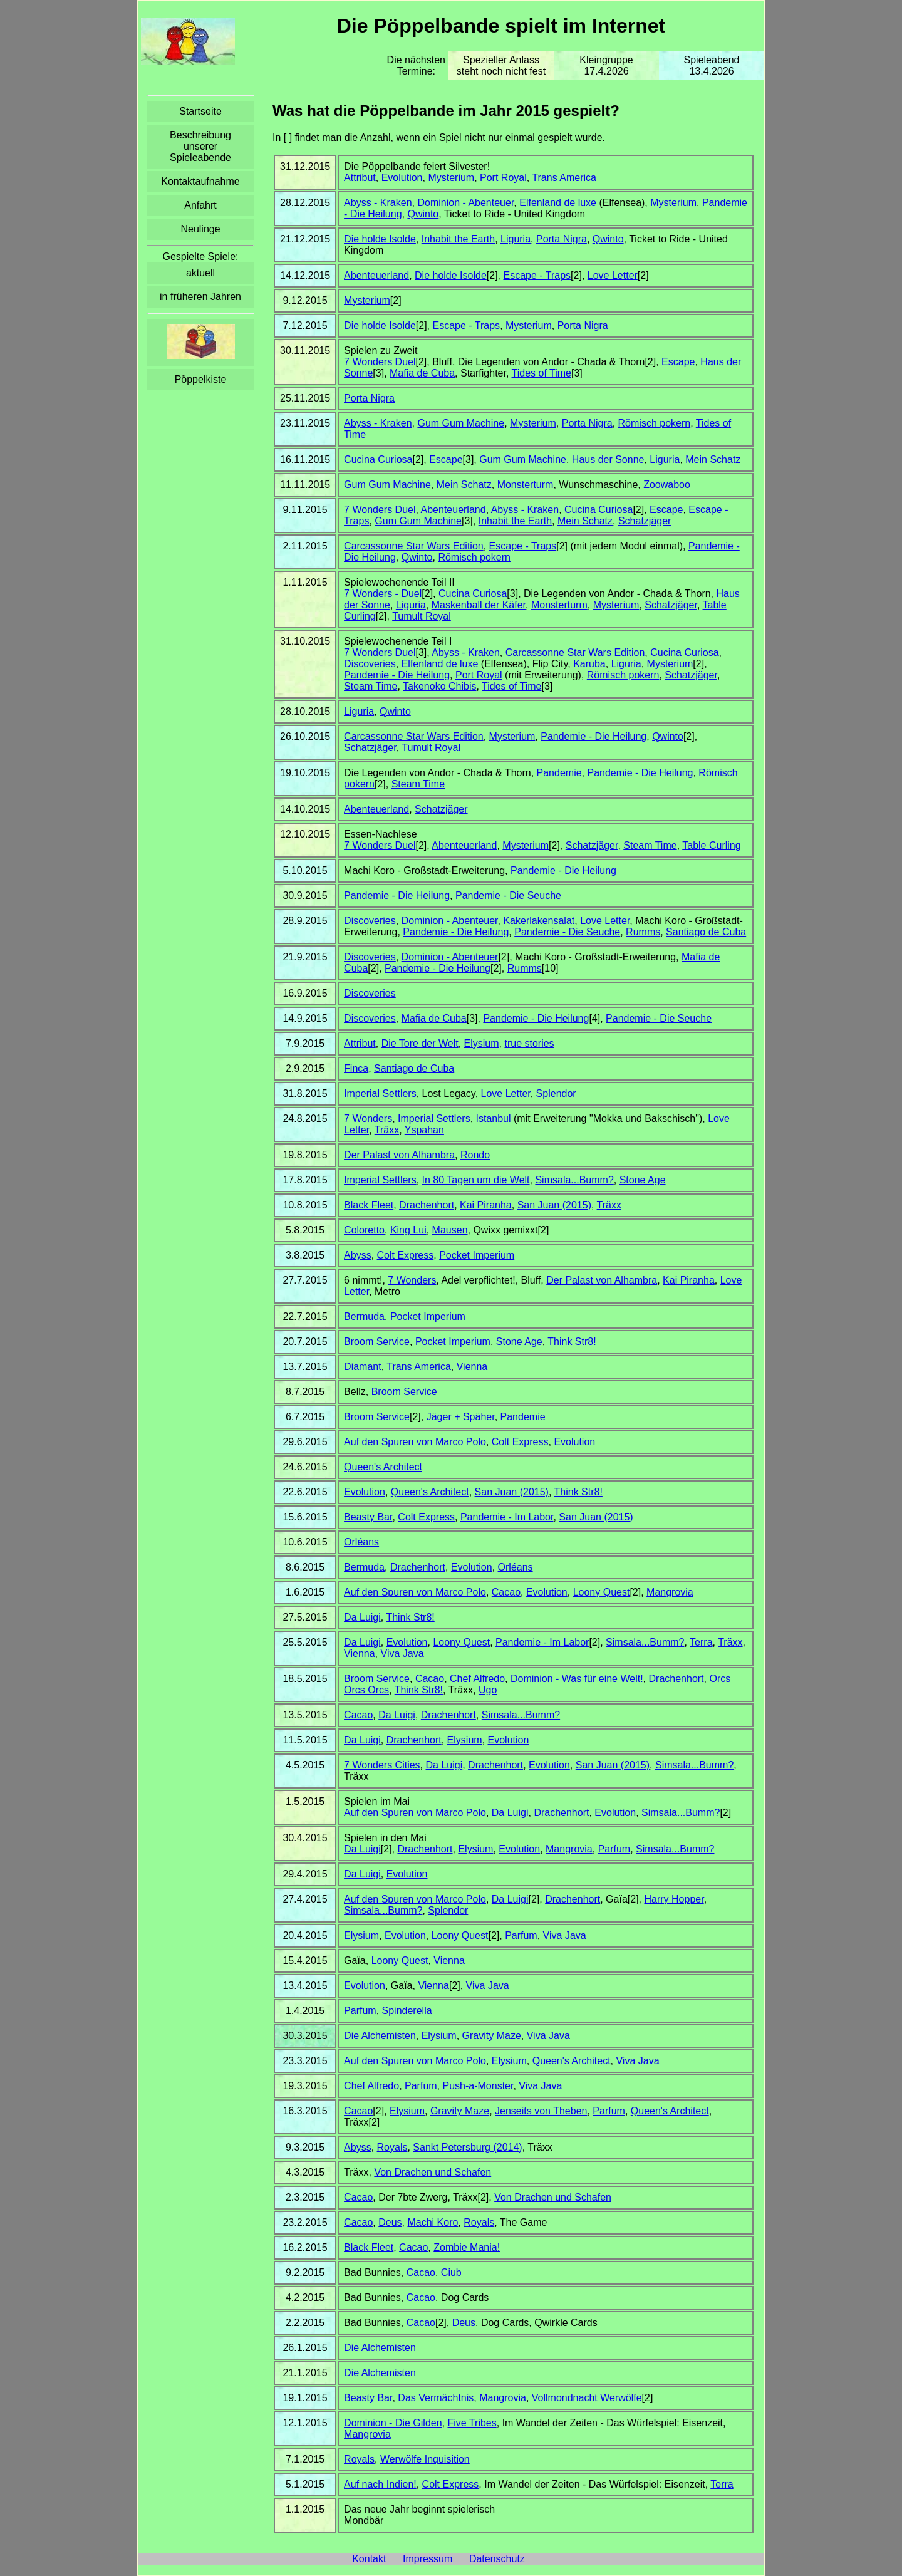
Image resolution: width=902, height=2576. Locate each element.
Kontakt (369, 2558)
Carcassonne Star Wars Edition (414, 546)
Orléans (361, 1542)
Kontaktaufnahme (200, 181)
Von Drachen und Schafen (432, 2172)
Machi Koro (432, 2222)
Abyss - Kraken (378, 202)
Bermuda (364, 1316)
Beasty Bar (368, 1517)
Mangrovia (669, 1592)
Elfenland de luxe (557, 202)
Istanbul (493, 1118)
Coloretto (364, 1230)
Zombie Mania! (466, 2247)
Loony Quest (601, 1592)
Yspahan (424, 1129)
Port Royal (503, 177)
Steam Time (370, 686)
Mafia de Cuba (422, 373)
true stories (529, 1043)
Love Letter (613, 275)
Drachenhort (426, 1205)
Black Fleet (368, 1205)
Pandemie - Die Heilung (397, 675)
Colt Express (405, 1255)
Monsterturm (525, 484)
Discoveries (370, 663)
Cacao (506, 1592)
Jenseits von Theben (541, 2111)
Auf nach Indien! (380, 2484)
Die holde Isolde (380, 239)
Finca (356, 1068)
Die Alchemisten (380, 2035)
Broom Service (377, 1341)
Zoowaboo (666, 484)
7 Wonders (368, 1118)
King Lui (408, 1230)
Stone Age (642, 1180)
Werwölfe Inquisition (425, 2459)
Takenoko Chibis (439, 686)
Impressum (427, 2558)
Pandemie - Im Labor (507, 1517)
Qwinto (422, 214)
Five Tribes (471, 2423)
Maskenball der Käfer (479, 605)
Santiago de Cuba (706, 932)
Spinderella (407, 2010)
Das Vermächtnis (436, 2397)
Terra (701, 1642)
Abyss (357, 1255)
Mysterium (451, 177)
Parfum (614, 1849)
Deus (390, 2222)
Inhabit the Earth (458, 239)
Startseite (200, 111)
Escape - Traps (537, 275)
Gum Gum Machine (460, 423)
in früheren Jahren (200, 296)
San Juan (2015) (554, 1205)
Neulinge (200, 229)
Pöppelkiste (201, 379)
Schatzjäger (644, 521)
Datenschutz (497, 2558)
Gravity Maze (491, 2035)
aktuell (200, 272)
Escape (678, 361)
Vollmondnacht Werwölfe (587, 2397)
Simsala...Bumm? (574, 1180)
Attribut (360, 177)
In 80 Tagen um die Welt (476, 1180)
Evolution (402, 177)
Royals (392, 2147)
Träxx (387, 1129)
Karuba (589, 663)
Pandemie (559, 772)
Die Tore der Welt (420, 1043)
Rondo (475, 1155)
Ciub (451, 2272)
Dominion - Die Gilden (393, 2423)
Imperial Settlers (380, 1093)
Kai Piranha (486, 1205)
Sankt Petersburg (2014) (467, 2147)
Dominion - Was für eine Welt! (577, 1678)
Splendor (556, 1093)
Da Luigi (362, 1617)
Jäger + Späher (461, 1416)
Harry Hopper (673, 1899)
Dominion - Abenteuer (465, 202)
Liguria (515, 239)
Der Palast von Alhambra (399, 1155)
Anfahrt (200, 205)
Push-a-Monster (478, 2085)
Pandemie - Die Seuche (508, 895)
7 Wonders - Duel (383, 593)
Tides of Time (541, 373)
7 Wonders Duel (379, 361)
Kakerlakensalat (538, 920)
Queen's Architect (383, 1467)
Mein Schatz (712, 459)
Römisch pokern (654, 423)
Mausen (450, 1230)
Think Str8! (571, 1341)
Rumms (643, 932)
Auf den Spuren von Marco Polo (415, 1441)
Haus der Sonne (608, 459)
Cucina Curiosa (378, 459)
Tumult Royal (421, 616)
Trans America (564, 177)
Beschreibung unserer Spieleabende (200, 146)
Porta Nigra (561, 239)
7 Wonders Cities (382, 1765)
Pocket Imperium (476, 1255)
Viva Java (402, 1653)
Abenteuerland (376, 275)
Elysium (481, 1043)
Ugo (488, 1690)
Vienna (472, 1366)
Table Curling (711, 845)
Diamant (362, 1366)
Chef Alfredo (477, 1678)
